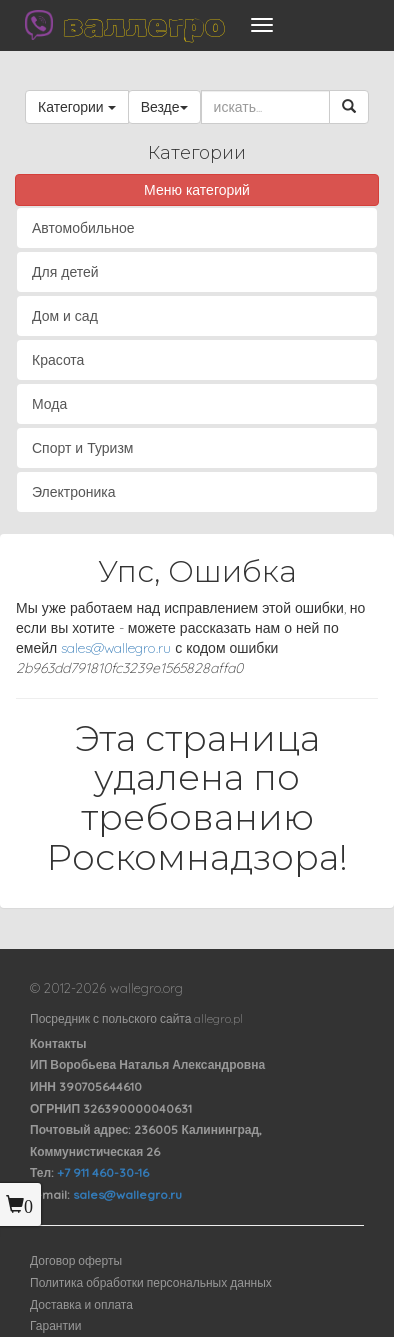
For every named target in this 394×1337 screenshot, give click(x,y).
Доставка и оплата (81, 1304)
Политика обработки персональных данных (151, 1282)
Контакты (58, 1043)
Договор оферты (76, 1260)
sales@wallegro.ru (116, 648)
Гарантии (55, 1325)
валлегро (144, 25)
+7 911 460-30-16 (103, 1172)
